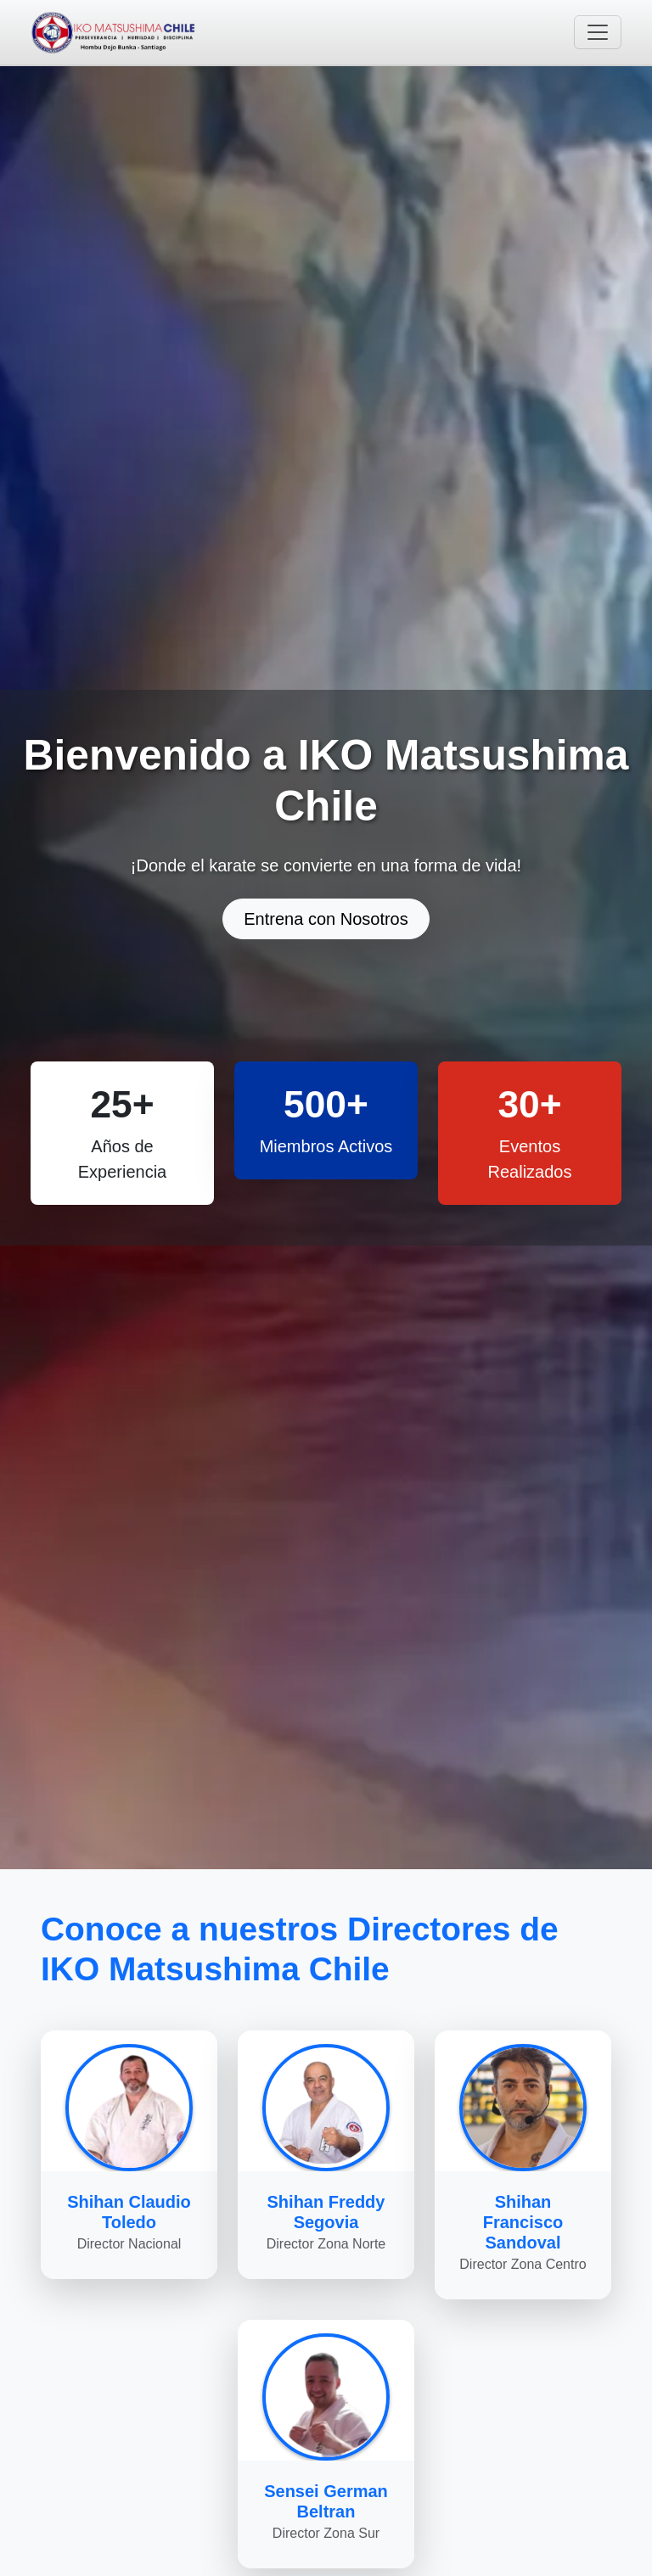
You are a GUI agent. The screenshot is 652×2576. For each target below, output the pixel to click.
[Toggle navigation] (597, 32)
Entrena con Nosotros (326, 919)
